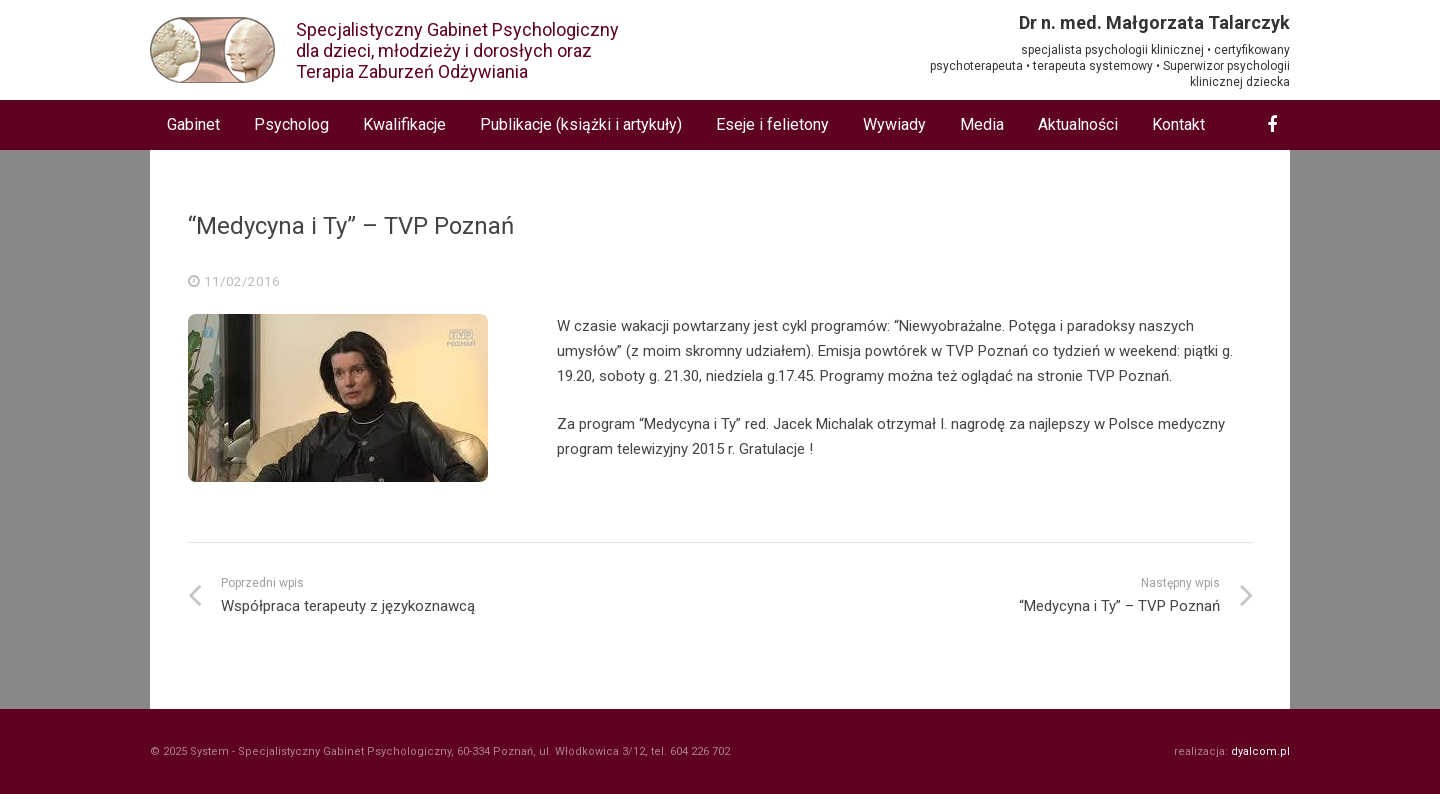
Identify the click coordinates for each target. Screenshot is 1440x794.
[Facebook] (1272, 125)
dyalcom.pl (1260, 751)
